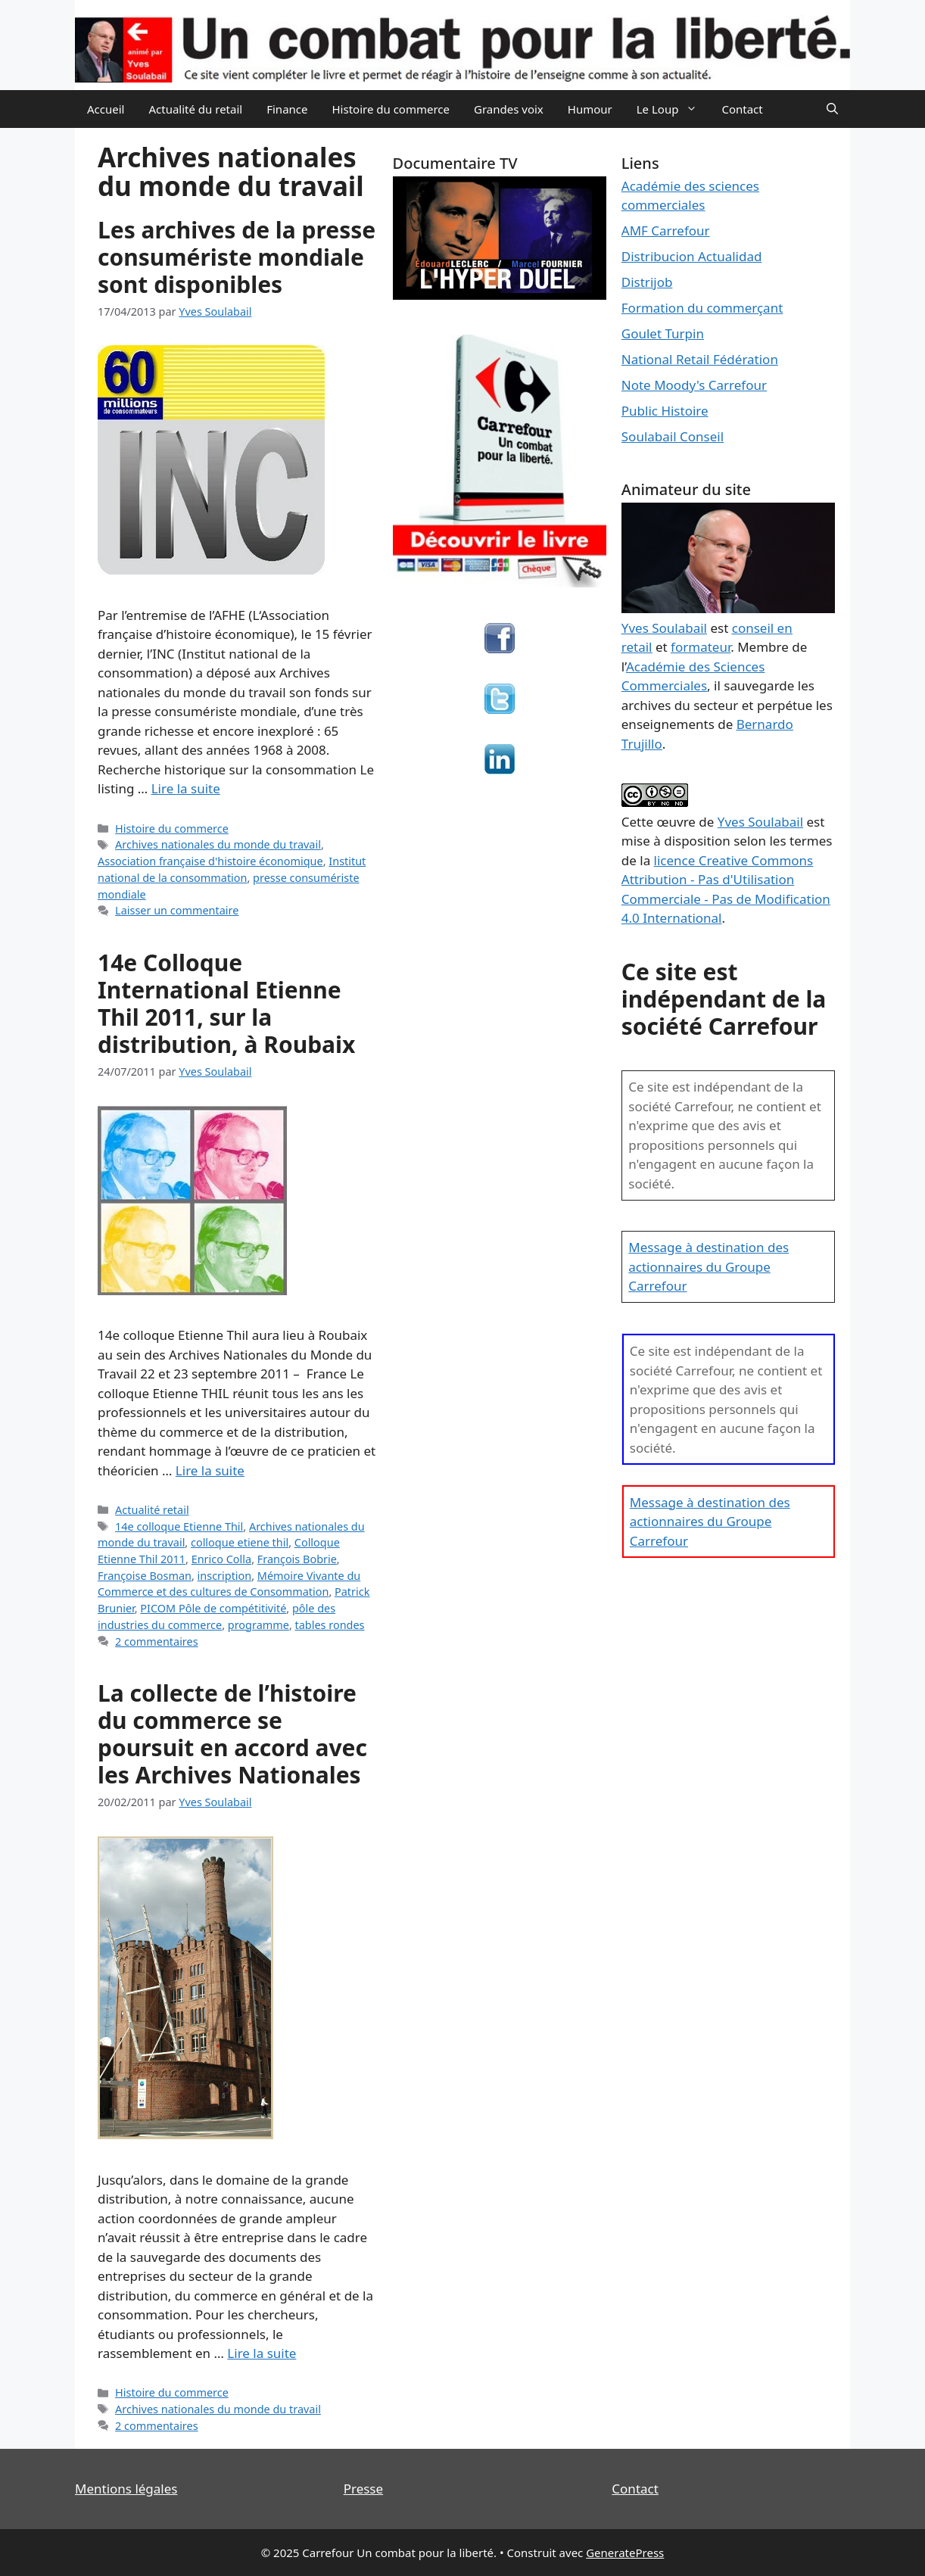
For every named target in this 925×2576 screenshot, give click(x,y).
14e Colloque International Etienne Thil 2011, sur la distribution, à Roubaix (226, 1003)
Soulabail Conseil (672, 436)
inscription (225, 1575)
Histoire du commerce (391, 109)
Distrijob (647, 282)
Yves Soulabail (760, 821)
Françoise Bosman (145, 1575)
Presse (363, 2488)
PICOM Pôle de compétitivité (213, 1608)
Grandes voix (508, 109)
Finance (286, 109)
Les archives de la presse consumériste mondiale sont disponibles (236, 257)
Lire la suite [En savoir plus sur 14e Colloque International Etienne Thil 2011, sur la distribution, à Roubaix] (210, 1470)
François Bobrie (297, 1559)
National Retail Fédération (699, 359)
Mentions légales (126, 2488)
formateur (700, 647)
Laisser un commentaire (176, 910)
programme (258, 1625)
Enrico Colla (221, 1559)
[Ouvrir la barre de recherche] (832, 109)
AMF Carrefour (665, 230)
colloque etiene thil (239, 1542)
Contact (741, 109)
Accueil (105, 109)
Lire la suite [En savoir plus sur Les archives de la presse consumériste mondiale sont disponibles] (185, 788)
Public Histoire (665, 410)
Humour (590, 109)
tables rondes (330, 1625)
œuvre (676, 821)
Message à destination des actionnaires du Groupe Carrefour (708, 1266)
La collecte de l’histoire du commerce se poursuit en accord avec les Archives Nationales (232, 1733)
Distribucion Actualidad (691, 256)
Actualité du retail (195, 109)
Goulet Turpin (662, 333)
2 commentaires (156, 1641)
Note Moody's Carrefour (694, 385)
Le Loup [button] (673, 109)
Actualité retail (152, 1510)
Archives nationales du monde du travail (218, 844)
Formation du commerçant (702, 307)
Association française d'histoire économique (210, 861)
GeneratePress (625, 2552)
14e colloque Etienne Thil (179, 1526)
